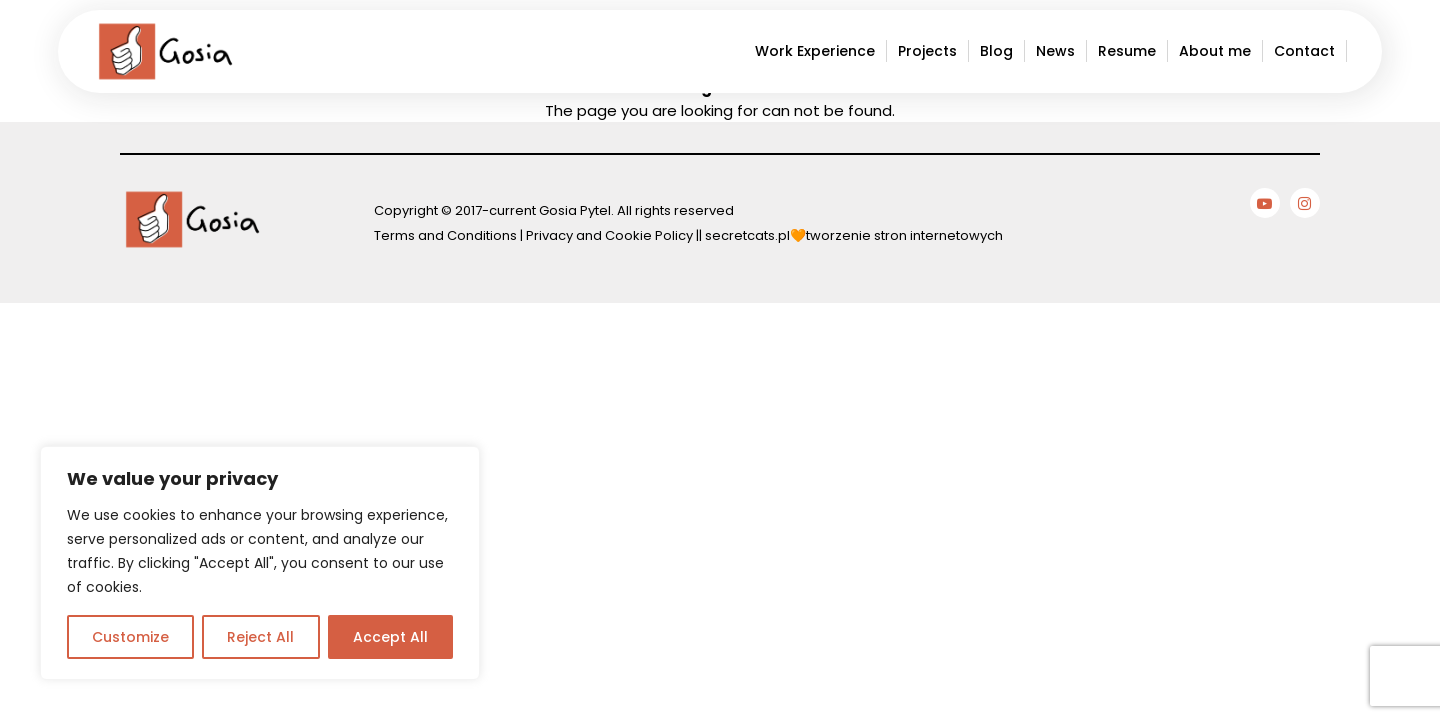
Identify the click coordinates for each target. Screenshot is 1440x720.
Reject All (260, 637)
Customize (130, 637)
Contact (1304, 51)
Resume (1127, 51)
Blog (996, 51)
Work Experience (815, 51)
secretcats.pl (747, 235)
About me (1215, 51)
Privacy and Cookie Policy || (615, 235)
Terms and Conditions (445, 235)
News (1055, 51)
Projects (927, 51)
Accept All (390, 637)
